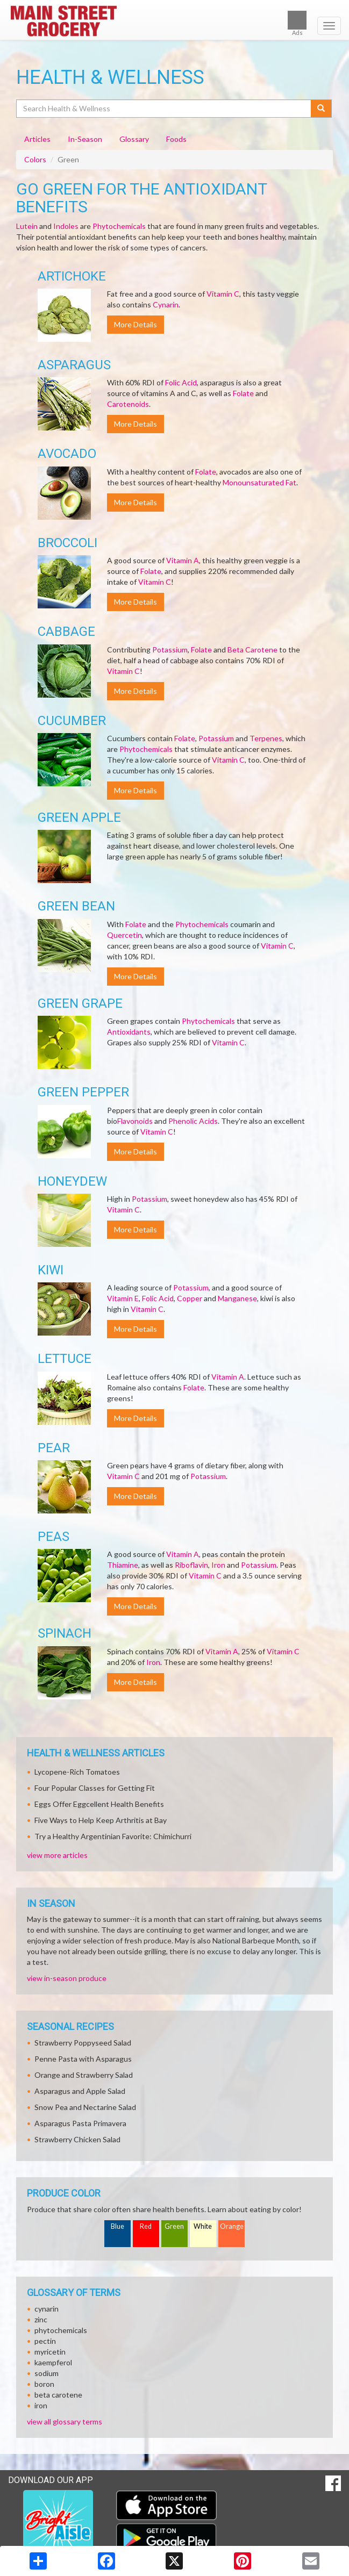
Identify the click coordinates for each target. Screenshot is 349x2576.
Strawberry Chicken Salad (77, 2139)
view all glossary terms (64, 2421)
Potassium (170, 649)
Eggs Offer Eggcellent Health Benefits (99, 1804)
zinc (40, 2319)
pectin (45, 2340)
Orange (232, 2226)
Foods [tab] (176, 138)
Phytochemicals (119, 226)
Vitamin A (182, 560)
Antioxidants (129, 1031)
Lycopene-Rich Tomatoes (77, 1771)
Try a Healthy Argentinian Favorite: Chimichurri (112, 1836)
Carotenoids (128, 403)
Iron (218, 1564)
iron (40, 2405)
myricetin (50, 2351)
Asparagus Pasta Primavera (80, 2123)
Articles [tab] (37, 138)
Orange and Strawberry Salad (83, 2074)
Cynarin (166, 304)
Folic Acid (181, 382)
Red (146, 2226)
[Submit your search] (321, 108)
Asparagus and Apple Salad (79, 2091)
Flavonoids (135, 1120)
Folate (243, 393)
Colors (35, 159)
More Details (135, 324)
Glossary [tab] (134, 138)
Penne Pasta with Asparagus (83, 2058)
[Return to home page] (174, 21)
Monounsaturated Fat (259, 482)
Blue (117, 2226)
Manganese (237, 1298)
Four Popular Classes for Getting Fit (94, 1787)
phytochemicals (60, 2330)
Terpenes (266, 738)
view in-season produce (66, 1978)
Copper (189, 1298)
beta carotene (58, 2394)
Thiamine (122, 1564)
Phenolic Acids (193, 1120)
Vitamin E (123, 1298)
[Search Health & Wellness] (164, 108)
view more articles (57, 1855)
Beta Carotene (252, 649)
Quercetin (124, 934)
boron (44, 2383)
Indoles (66, 226)
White (203, 2226)
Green (174, 2226)
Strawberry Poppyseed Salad (82, 2042)
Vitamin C (222, 293)
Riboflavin (191, 1564)
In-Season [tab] (85, 138)
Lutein (27, 226)
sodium (46, 2373)
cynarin (46, 2308)
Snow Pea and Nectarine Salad (85, 2107)
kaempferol (53, 2362)
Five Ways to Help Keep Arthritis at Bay (100, 1820)
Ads (297, 23)
